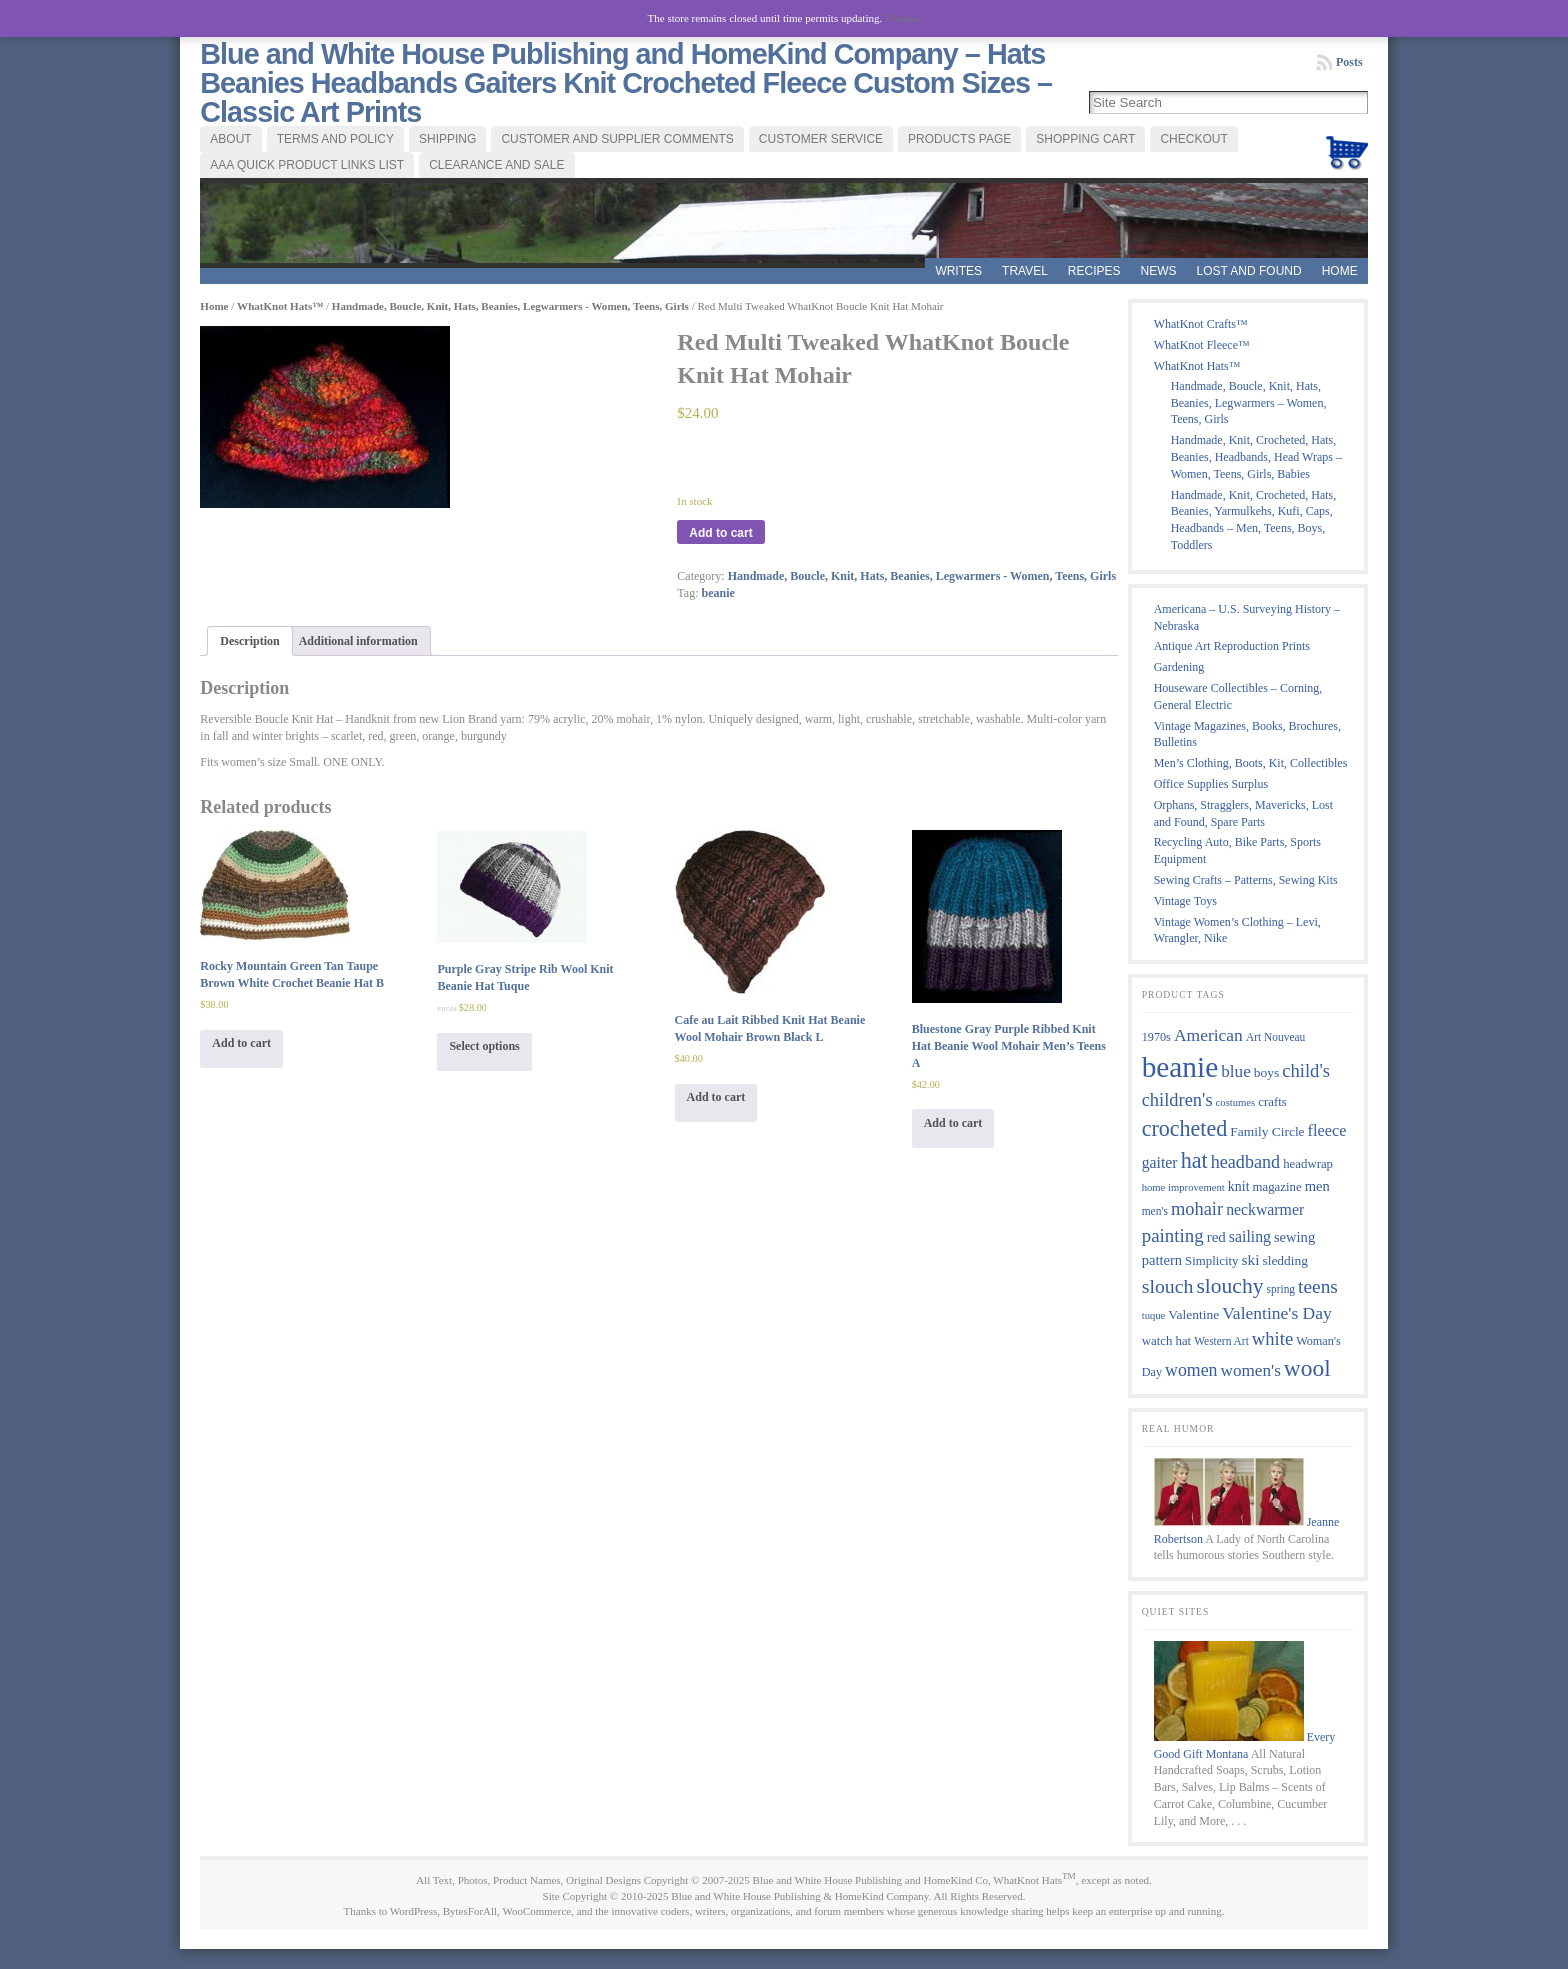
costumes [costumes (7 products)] (1236, 1102)
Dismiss (902, 18)
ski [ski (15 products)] (1251, 1259)
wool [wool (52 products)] (1307, 1368)
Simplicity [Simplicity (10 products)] (1211, 1261)
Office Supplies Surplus (1211, 784)
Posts (1349, 62)
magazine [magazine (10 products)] (1277, 1187)
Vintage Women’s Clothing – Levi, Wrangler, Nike (1237, 930)
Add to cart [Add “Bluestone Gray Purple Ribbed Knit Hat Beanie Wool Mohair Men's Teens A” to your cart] (953, 1123)
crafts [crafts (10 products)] (1272, 1102)
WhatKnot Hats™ (280, 306)
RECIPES (1094, 271)
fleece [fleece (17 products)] (1327, 1131)
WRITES (958, 271)
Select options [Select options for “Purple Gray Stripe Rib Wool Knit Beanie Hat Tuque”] (484, 1046)
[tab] (249, 641)
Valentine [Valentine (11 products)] (1193, 1314)
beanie (718, 593)
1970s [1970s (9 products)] (1156, 1037)
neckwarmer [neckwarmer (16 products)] (1265, 1209)
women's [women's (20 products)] (1250, 1370)
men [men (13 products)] (1317, 1186)
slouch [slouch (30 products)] (1168, 1286)
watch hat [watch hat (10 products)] (1167, 1341)
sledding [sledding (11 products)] (1285, 1260)
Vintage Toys (1185, 901)
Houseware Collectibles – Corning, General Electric (1238, 696)
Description (249, 641)
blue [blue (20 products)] (1236, 1071)
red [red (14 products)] (1216, 1237)
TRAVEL (1025, 271)
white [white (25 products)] (1272, 1338)
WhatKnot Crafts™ (1201, 324)
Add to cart (720, 533)
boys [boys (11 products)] (1266, 1072)
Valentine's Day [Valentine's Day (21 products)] (1277, 1313)
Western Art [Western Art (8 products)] (1221, 1341)
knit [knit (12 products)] (1239, 1186)
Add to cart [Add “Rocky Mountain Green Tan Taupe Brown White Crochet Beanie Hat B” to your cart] (241, 1043)
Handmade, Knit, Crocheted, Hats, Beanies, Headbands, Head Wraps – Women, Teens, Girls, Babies (1256, 457)
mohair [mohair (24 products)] (1197, 1209)
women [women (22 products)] (1191, 1370)
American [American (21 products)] (1208, 1035)
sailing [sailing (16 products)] (1250, 1236)
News (1159, 271)
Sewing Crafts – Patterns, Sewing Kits (1246, 880)
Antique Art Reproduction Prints (1232, 646)
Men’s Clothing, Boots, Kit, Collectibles (1251, 763)
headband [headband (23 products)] (1245, 1162)
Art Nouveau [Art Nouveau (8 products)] (1275, 1037)
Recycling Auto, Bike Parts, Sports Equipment (1237, 850)
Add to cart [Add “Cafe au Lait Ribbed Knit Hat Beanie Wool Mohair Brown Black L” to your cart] (716, 1097)
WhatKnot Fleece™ (1202, 345)
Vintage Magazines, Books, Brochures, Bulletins (1247, 734)
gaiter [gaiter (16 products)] (1160, 1162)
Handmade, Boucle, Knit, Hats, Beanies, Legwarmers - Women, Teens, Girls (510, 306)
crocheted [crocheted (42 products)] (1185, 1128)
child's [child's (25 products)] (1306, 1070)
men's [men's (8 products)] (1155, 1211)
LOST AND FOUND (1249, 271)
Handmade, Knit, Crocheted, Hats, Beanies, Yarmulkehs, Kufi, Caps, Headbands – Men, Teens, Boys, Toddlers (1254, 520)
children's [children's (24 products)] (1177, 1100)
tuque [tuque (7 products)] (1154, 1315)
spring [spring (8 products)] (1280, 1289)
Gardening (1179, 667)
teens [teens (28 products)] (1318, 1286)
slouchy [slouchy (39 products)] (1229, 1286)
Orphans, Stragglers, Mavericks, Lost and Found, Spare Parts (1243, 813)
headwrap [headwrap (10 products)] (1308, 1164)
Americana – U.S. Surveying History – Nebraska (1247, 617)
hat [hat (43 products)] (1194, 1160)
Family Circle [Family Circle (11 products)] (1267, 1131)
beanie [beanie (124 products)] (1180, 1067)
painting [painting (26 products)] (1173, 1235)
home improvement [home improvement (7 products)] (1183, 1187)
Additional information (358, 641)
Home (1340, 271)
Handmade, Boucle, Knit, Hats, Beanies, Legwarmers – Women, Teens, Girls (1249, 403)
